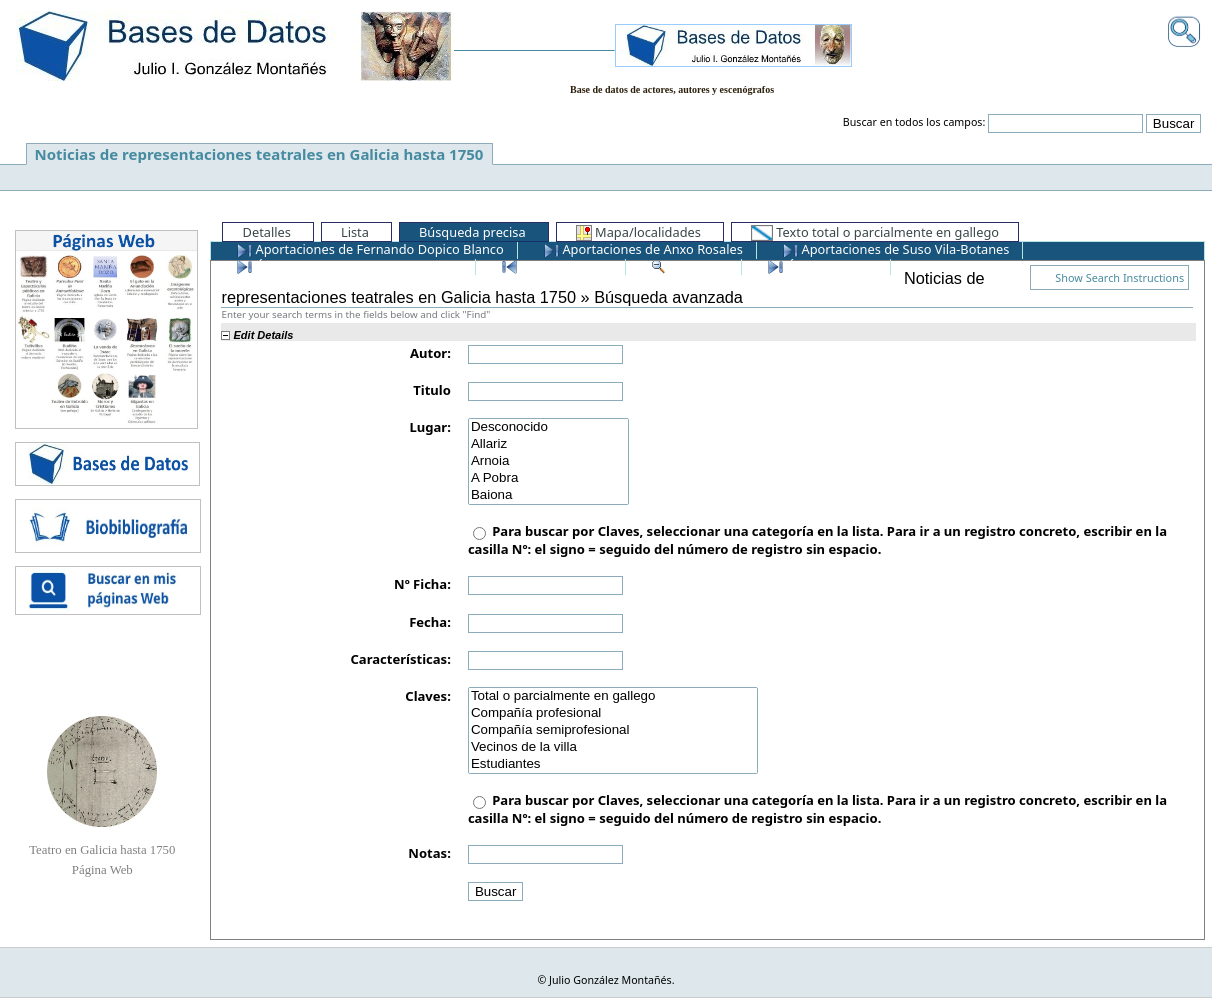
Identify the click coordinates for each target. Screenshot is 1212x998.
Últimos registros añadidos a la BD (349, 266)
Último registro (822, 266)
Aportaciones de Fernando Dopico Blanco (370, 249)
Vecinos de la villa (613, 747)
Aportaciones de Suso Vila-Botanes (895, 249)
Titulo (432, 390)
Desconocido (548, 427)
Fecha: (430, 622)
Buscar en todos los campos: (914, 122)
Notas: (429, 853)
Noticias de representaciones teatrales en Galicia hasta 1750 (259, 154)
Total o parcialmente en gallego (613, 696)
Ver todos (689, 266)
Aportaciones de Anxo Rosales (643, 249)
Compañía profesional (613, 713)
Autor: (430, 353)
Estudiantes (613, 764)
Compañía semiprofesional (613, 730)
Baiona (548, 495)
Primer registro (557, 266)
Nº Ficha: (422, 584)
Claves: (428, 696)
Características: (400, 659)
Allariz (548, 444)
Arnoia (548, 461)
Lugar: (429, 427)
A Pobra (548, 478)
